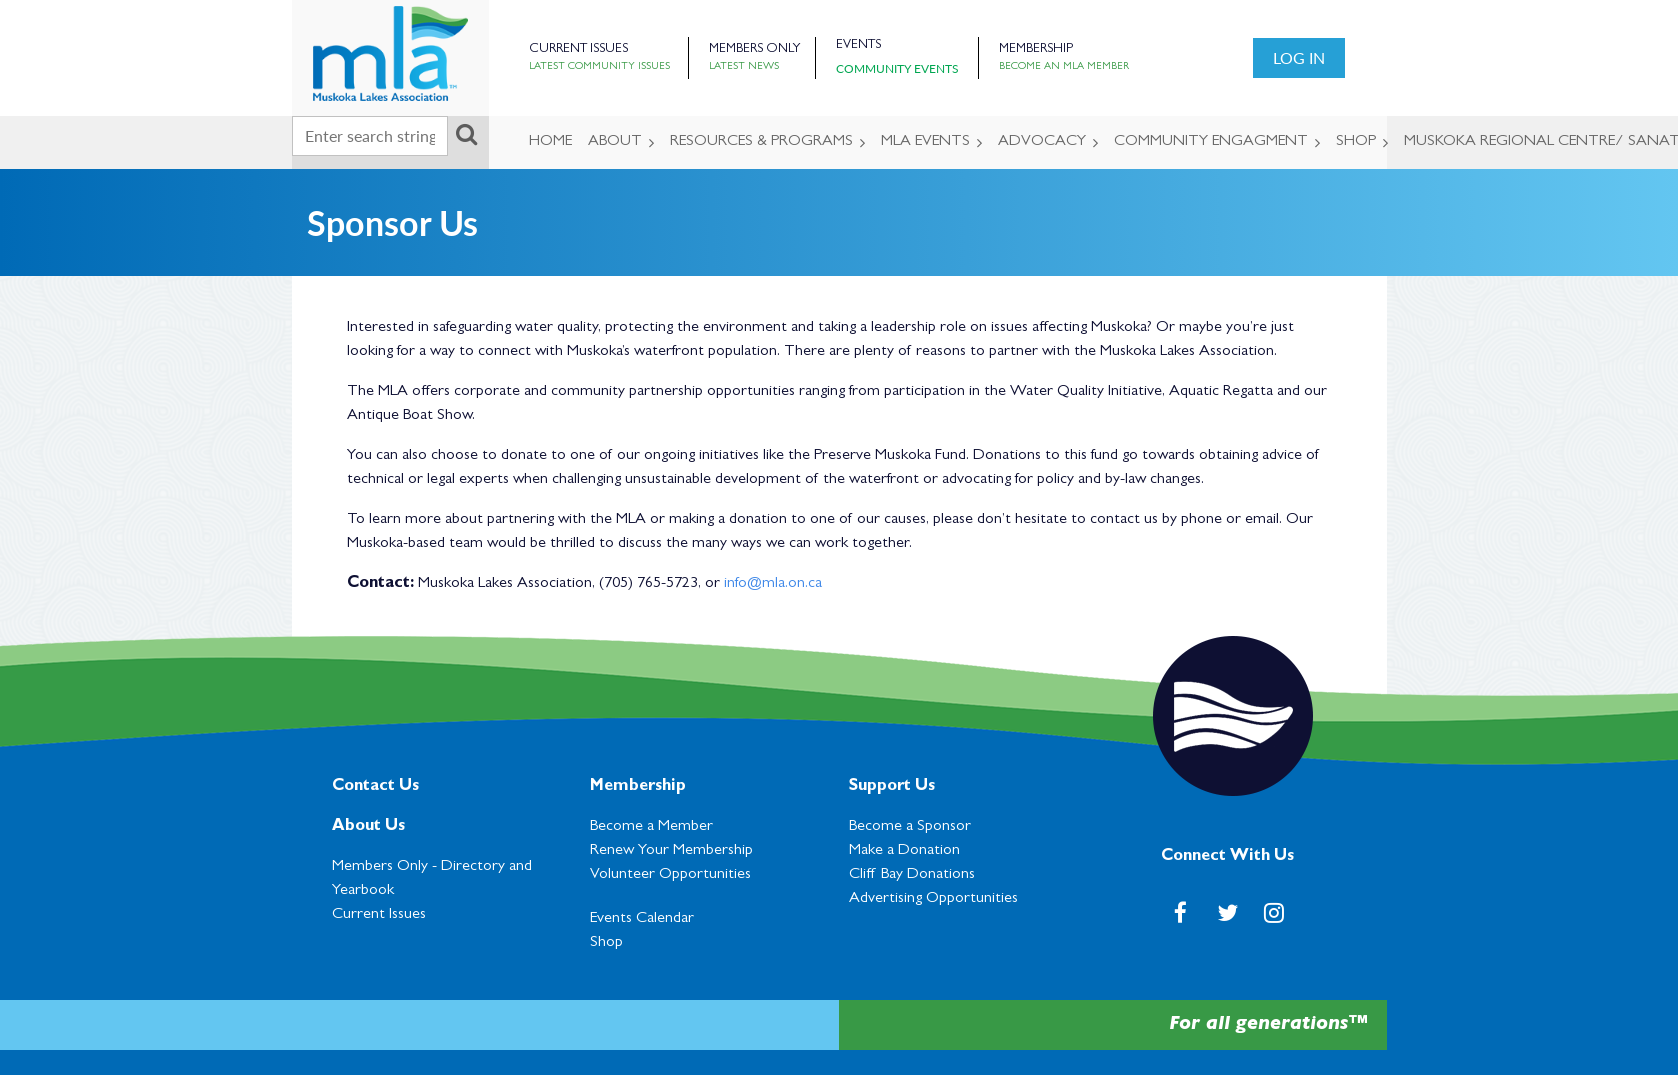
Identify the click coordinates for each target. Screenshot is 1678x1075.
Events (858, 45)
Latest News (744, 67)
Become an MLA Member (1064, 67)
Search (467, 134)
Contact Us (375, 787)
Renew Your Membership (671, 851)
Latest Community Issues (599, 67)
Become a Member (651, 827)
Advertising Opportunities (933, 899)
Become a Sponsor (910, 827)
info (735, 584)
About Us (368, 827)
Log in (1299, 57)
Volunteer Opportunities (670, 875)
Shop (606, 943)
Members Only (754, 49)
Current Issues (578, 49)
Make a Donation (904, 851)
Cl (912, 875)
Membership (1036, 49)
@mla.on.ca (784, 584)
